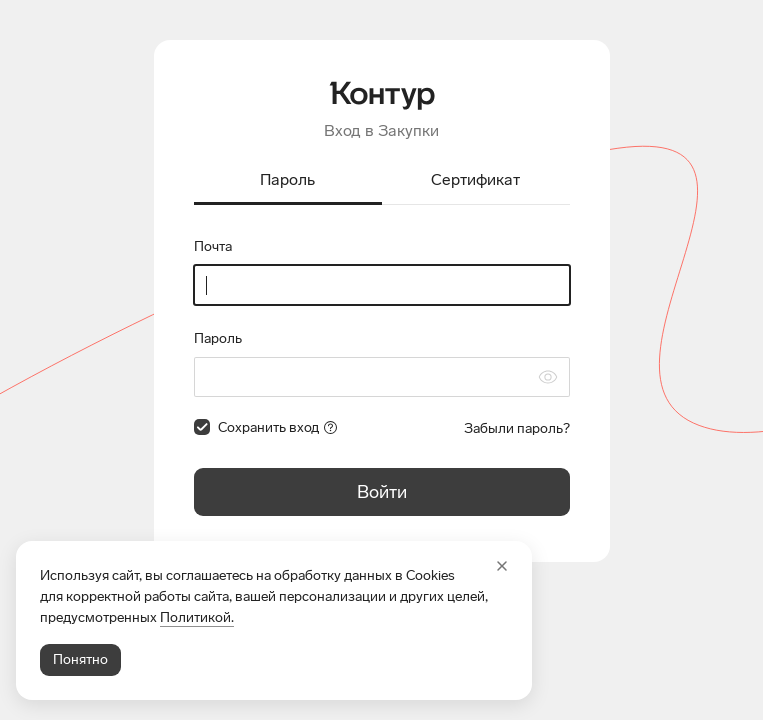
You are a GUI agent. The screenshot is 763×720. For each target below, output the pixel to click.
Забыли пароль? (517, 428)
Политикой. (197, 617)
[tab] (288, 181)
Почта (213, 246)
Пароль (218, 338)
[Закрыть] (502, 566)
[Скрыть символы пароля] (548, 377)
